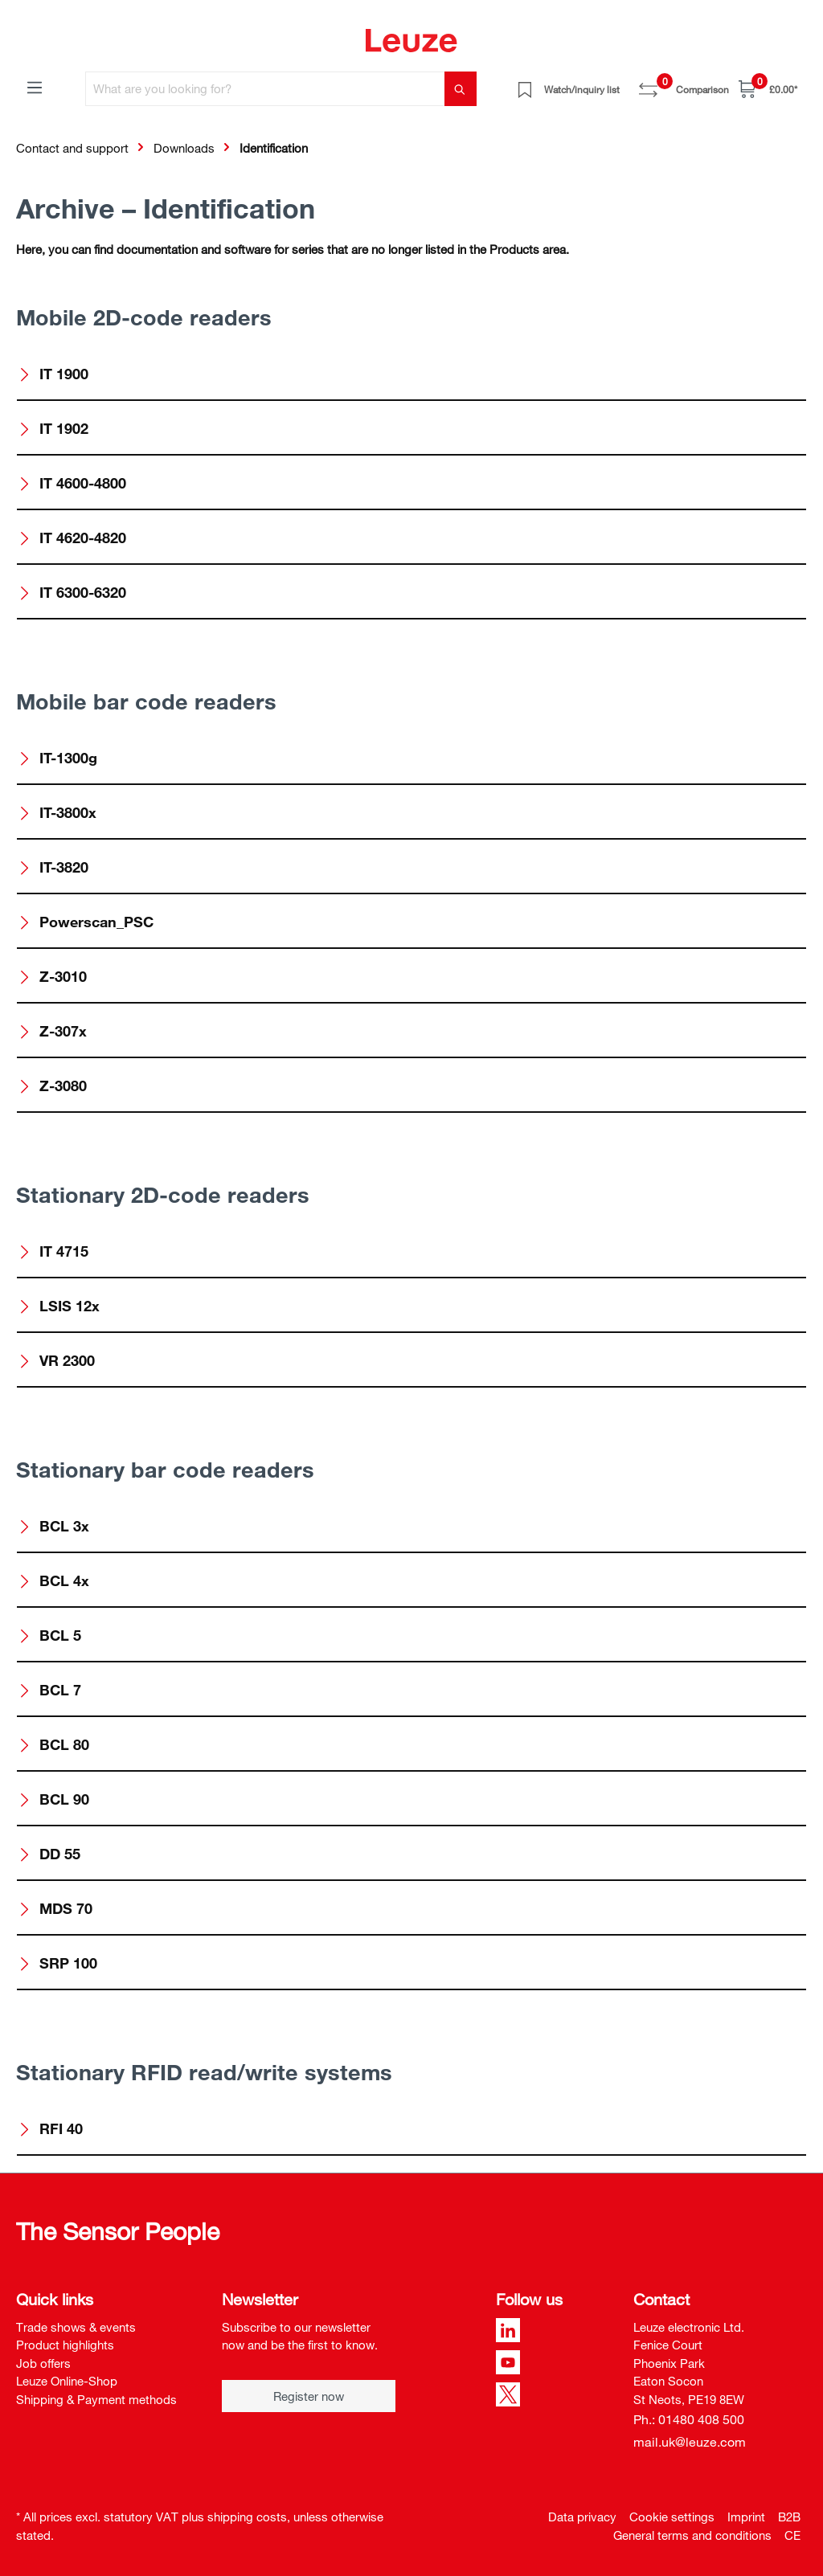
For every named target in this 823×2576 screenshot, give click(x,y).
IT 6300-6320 (72, 592)
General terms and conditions (692, 2535)
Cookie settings (671, 2516)
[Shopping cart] (768, 88)
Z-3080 (52, 1085)
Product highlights (65, 2344)
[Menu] (34, 87)
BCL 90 (53, 1799)
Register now (308, 2396)
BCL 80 (53, 1744)
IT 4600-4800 (72, 483)
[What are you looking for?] (265, 89)
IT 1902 (53, 428)
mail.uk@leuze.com (689, 2442)
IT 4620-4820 (72, 537)
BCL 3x (53, 1526)
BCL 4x (53, 1580)
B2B (789, 2516)
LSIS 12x (59, 1306)
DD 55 (49, 1853)
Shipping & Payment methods (96, 2399)
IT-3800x (57, 812)
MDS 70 (55, 1908)
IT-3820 (53, 867)
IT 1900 (53, 373)
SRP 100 (57, 1963)
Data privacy (582, 2516)
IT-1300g (57, 758)
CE (792, 2535)
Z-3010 (52, 976)
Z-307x (52, 1031)
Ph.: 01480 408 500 (688, 2419)
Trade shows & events (76, 2327)
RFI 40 (50, 2128)
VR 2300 (56, 1360)
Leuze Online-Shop (66, 2381)
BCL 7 (49, 1690)
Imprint (746, 2516)
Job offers (43, 2363)
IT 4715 (53, 1251)
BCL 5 (49, 1635)
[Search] (460, 89)
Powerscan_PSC (86, 921)
